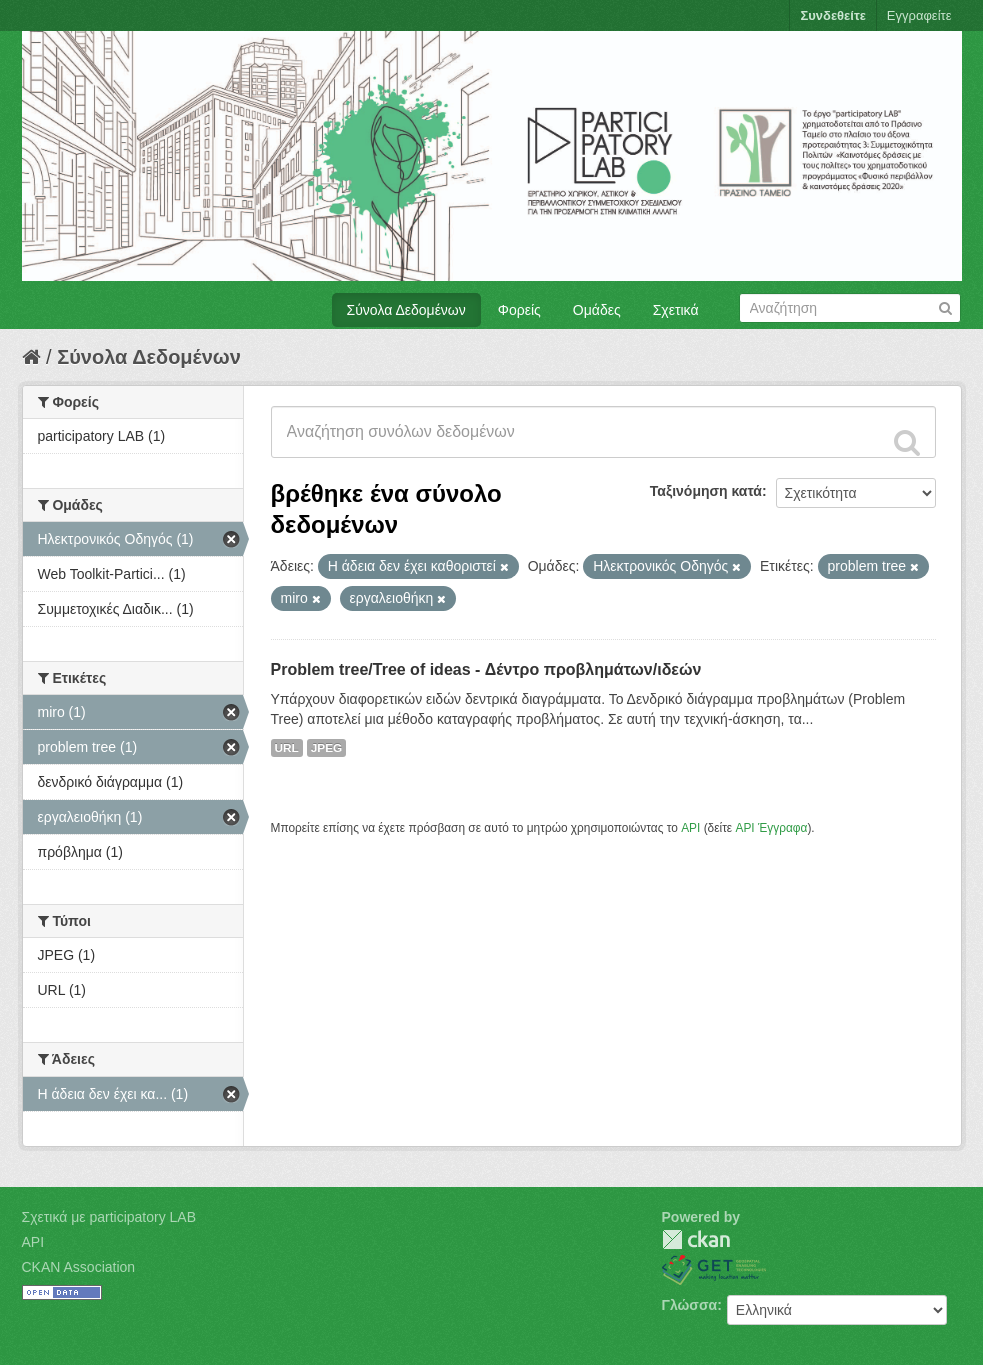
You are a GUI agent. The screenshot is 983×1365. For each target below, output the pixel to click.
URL (287, 748)
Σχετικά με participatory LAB (109, 1217)
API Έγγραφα (771, 828)
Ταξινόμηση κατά (706, 491)
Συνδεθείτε (832, 15)
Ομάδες (597, 310)
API (690, 828)
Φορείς (519, 310)
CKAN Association (79, 1267)
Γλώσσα (690, 1305)
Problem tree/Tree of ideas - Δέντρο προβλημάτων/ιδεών (486, 669)
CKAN (696, 1239)
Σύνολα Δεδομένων (406, 310)
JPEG (327, 748)
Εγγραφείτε (919, 15)
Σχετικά (676, 310)
